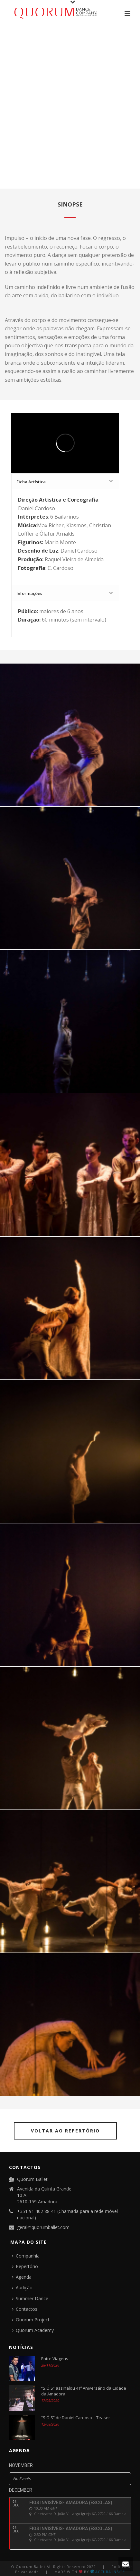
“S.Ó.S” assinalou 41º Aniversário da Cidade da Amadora (83, 2391)
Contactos (24, 2309)
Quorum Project (31, 2320)
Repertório (25, 2266)
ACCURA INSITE (107, 2571)
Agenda (22, 2277)
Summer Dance (30, 2298)
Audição (22, 2287)
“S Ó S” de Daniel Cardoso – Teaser (75, 2417)
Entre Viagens (54, 2358)
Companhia (26, 2256)
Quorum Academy (33, 2330)
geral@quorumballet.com (43, 2227)
